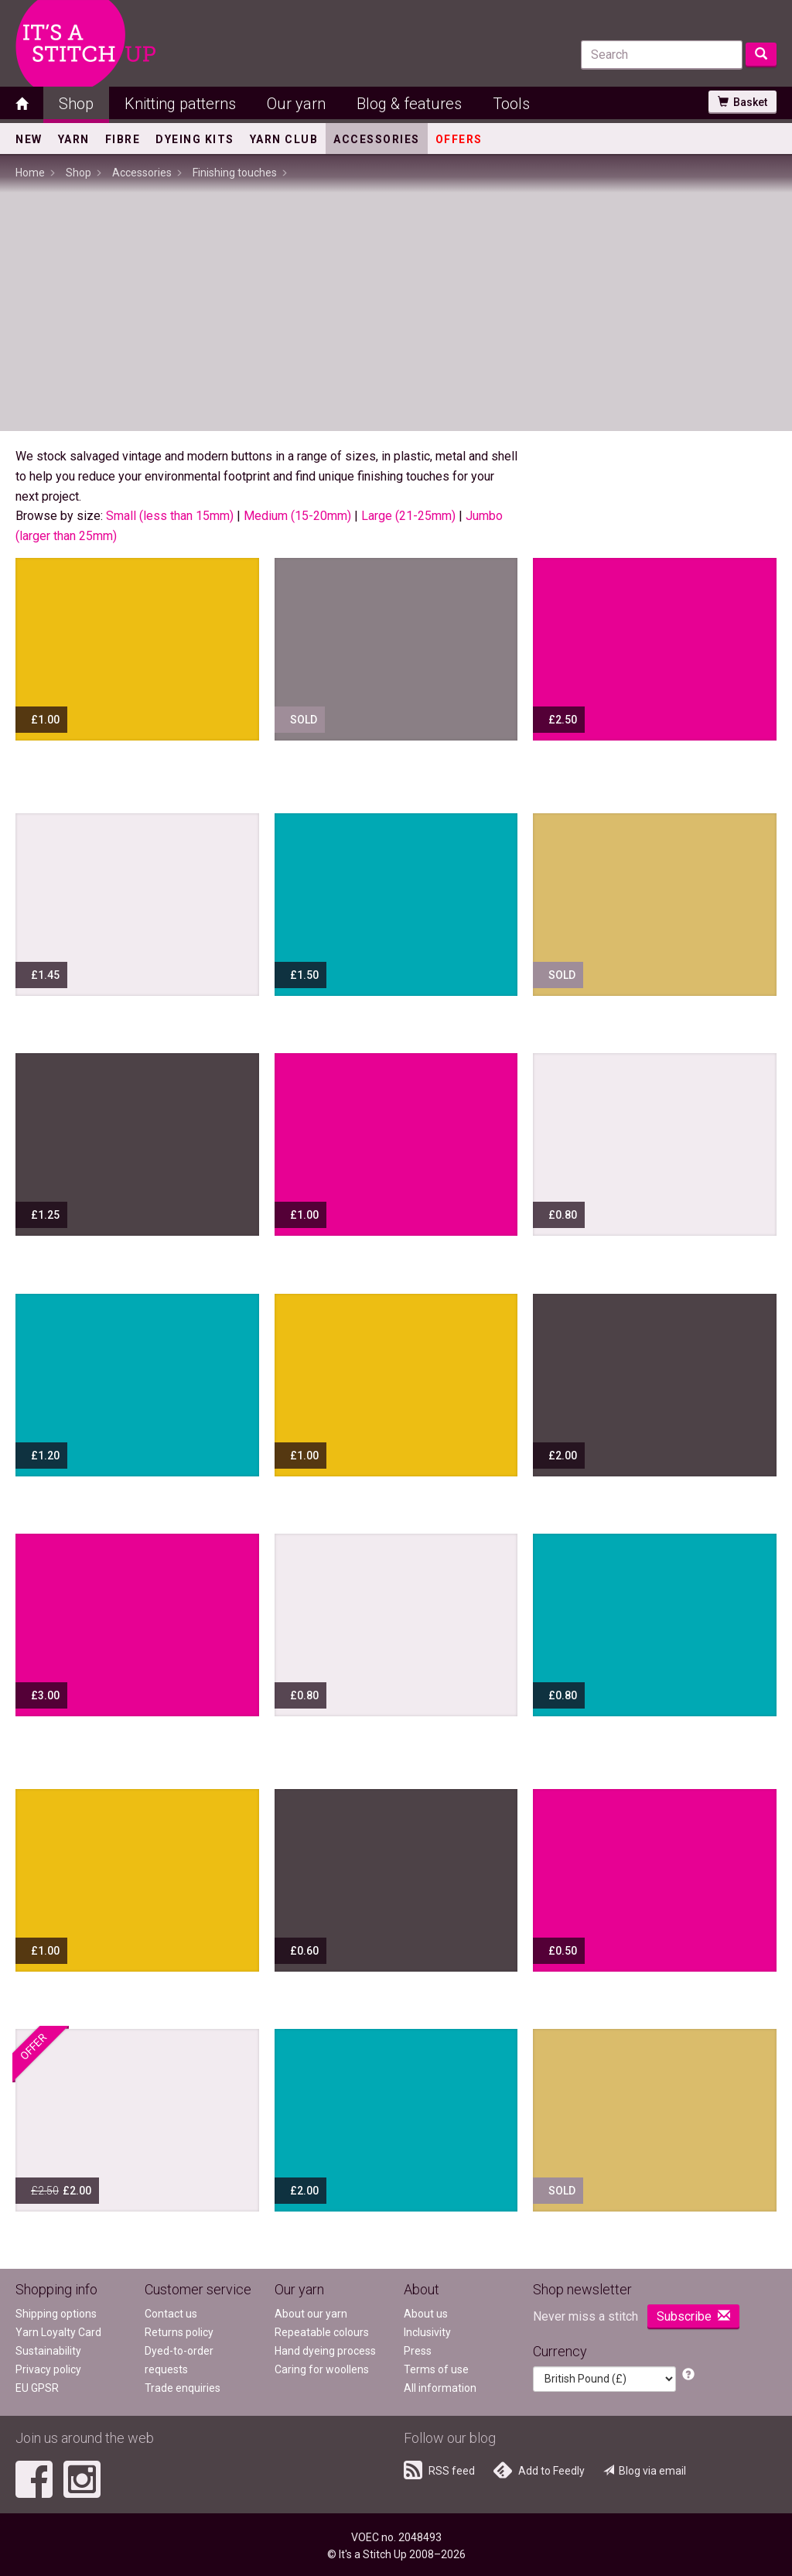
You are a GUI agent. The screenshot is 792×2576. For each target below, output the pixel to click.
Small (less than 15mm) (170, 515)
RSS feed (439, 2470)
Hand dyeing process (325, 2351)
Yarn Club (284, 139)
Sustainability (48, 2351)
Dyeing (194, 139)
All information (440, 2388)
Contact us (171, 2313)
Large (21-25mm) (408, 515)
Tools (511, 103)
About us (426, 2313)
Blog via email (644, 2471)
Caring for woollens (322, 2369)
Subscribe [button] (693, 2316)
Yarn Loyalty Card (58, 2332)
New (29, 139)
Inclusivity (427, 2332)
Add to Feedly (539, 2470)
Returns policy (179, 2332)
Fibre (123, 139)
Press (418, 2351)
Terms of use (436, 2369)
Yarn (74, 139)
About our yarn (311, 2313)
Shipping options (56, 2313)
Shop (76, 103)
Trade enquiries (182, 2388)
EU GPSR (37, 2388)
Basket (742, 102)
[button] (688, 2375)
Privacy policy (48, 2369)
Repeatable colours (322, 2332)
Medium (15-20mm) (297, 515)
